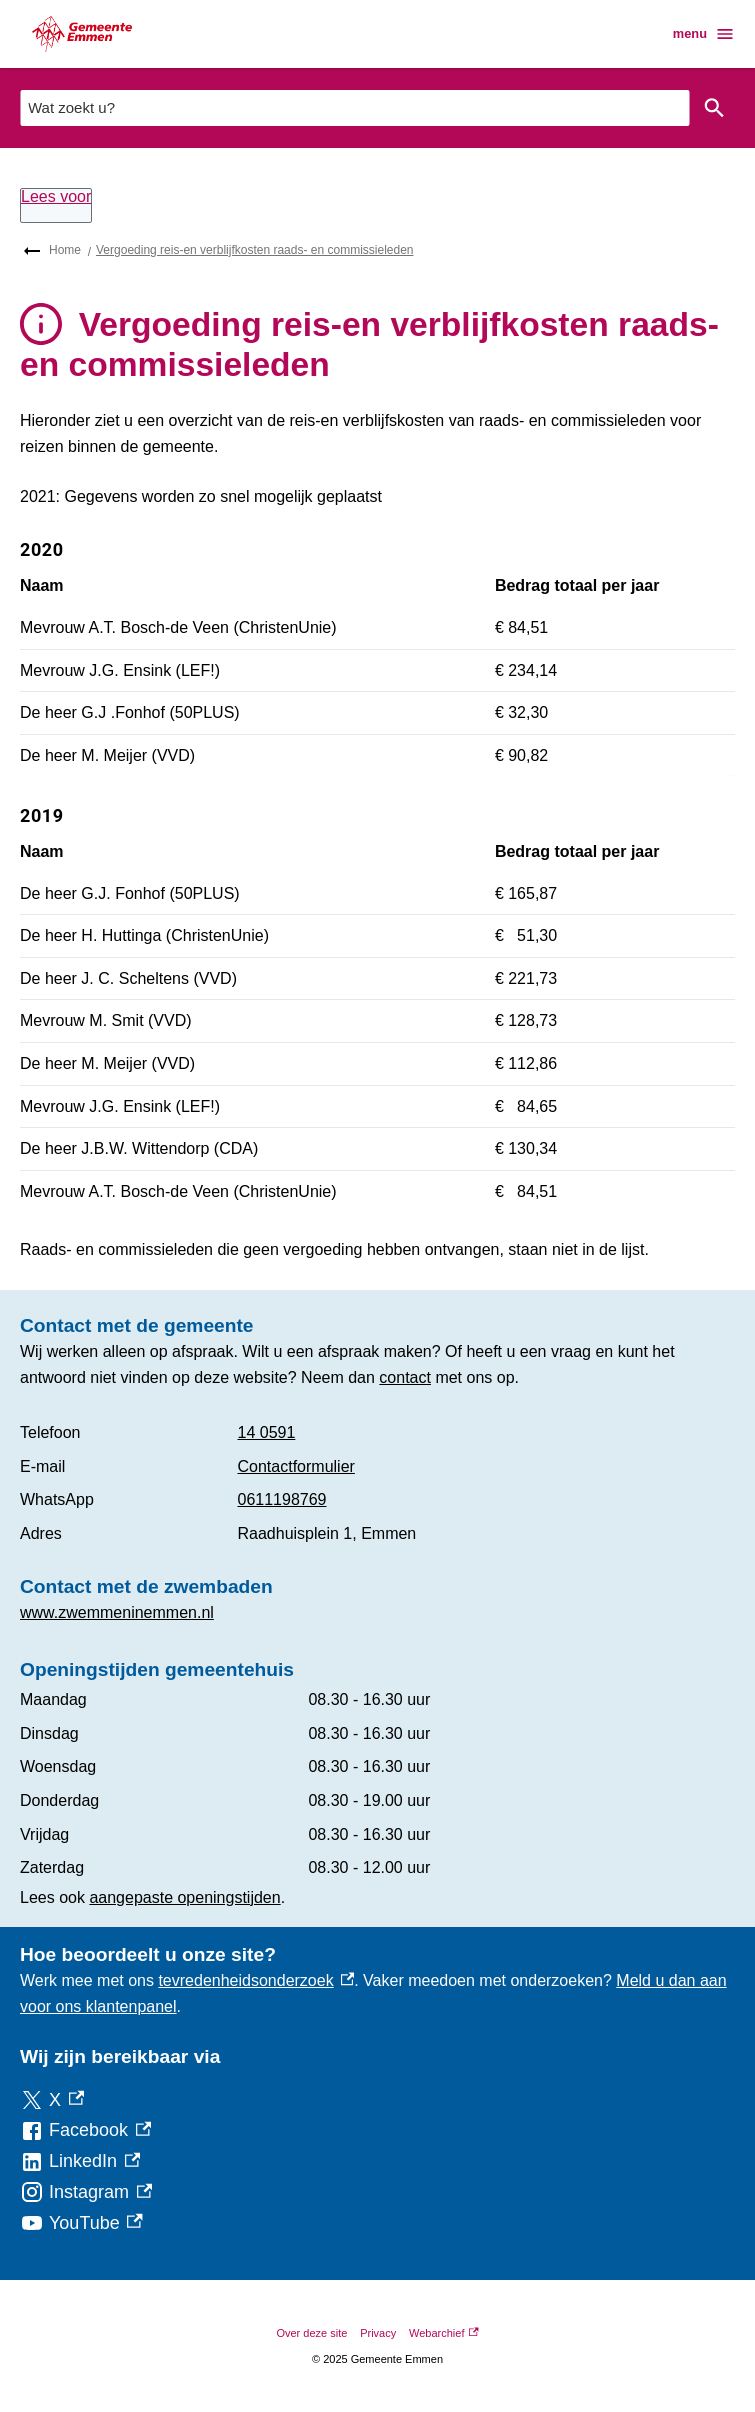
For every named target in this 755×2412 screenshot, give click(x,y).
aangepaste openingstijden (184, 1897)
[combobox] (354, 108)
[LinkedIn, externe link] (80, 2161)
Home (65, 250)
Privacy (378, 2333)
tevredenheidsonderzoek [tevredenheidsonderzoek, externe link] (256, 1980)
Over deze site (311, 2333)
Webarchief (444, 2333)
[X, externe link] (52, 2100)
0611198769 (282, 1499)
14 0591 (267, 1432)
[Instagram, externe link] (86, 2192)
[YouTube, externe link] (81, 2223)
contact (405, 1377)
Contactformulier (296, 1466)
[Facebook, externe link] (85, 2130)
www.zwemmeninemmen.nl (117, 1612)
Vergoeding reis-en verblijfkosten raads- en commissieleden (255, 250)
